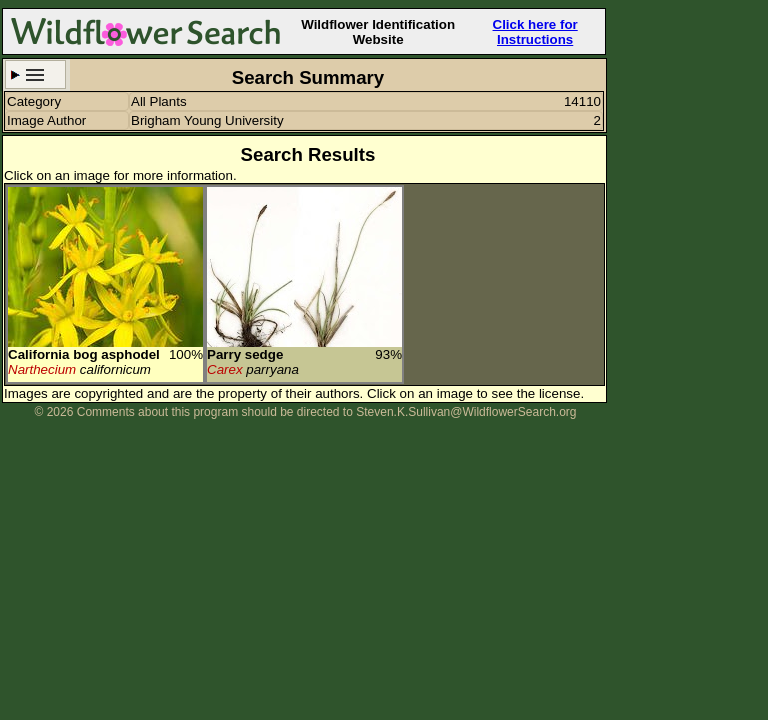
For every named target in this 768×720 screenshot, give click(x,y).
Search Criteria (35, 74)
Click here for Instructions (535, 32)
